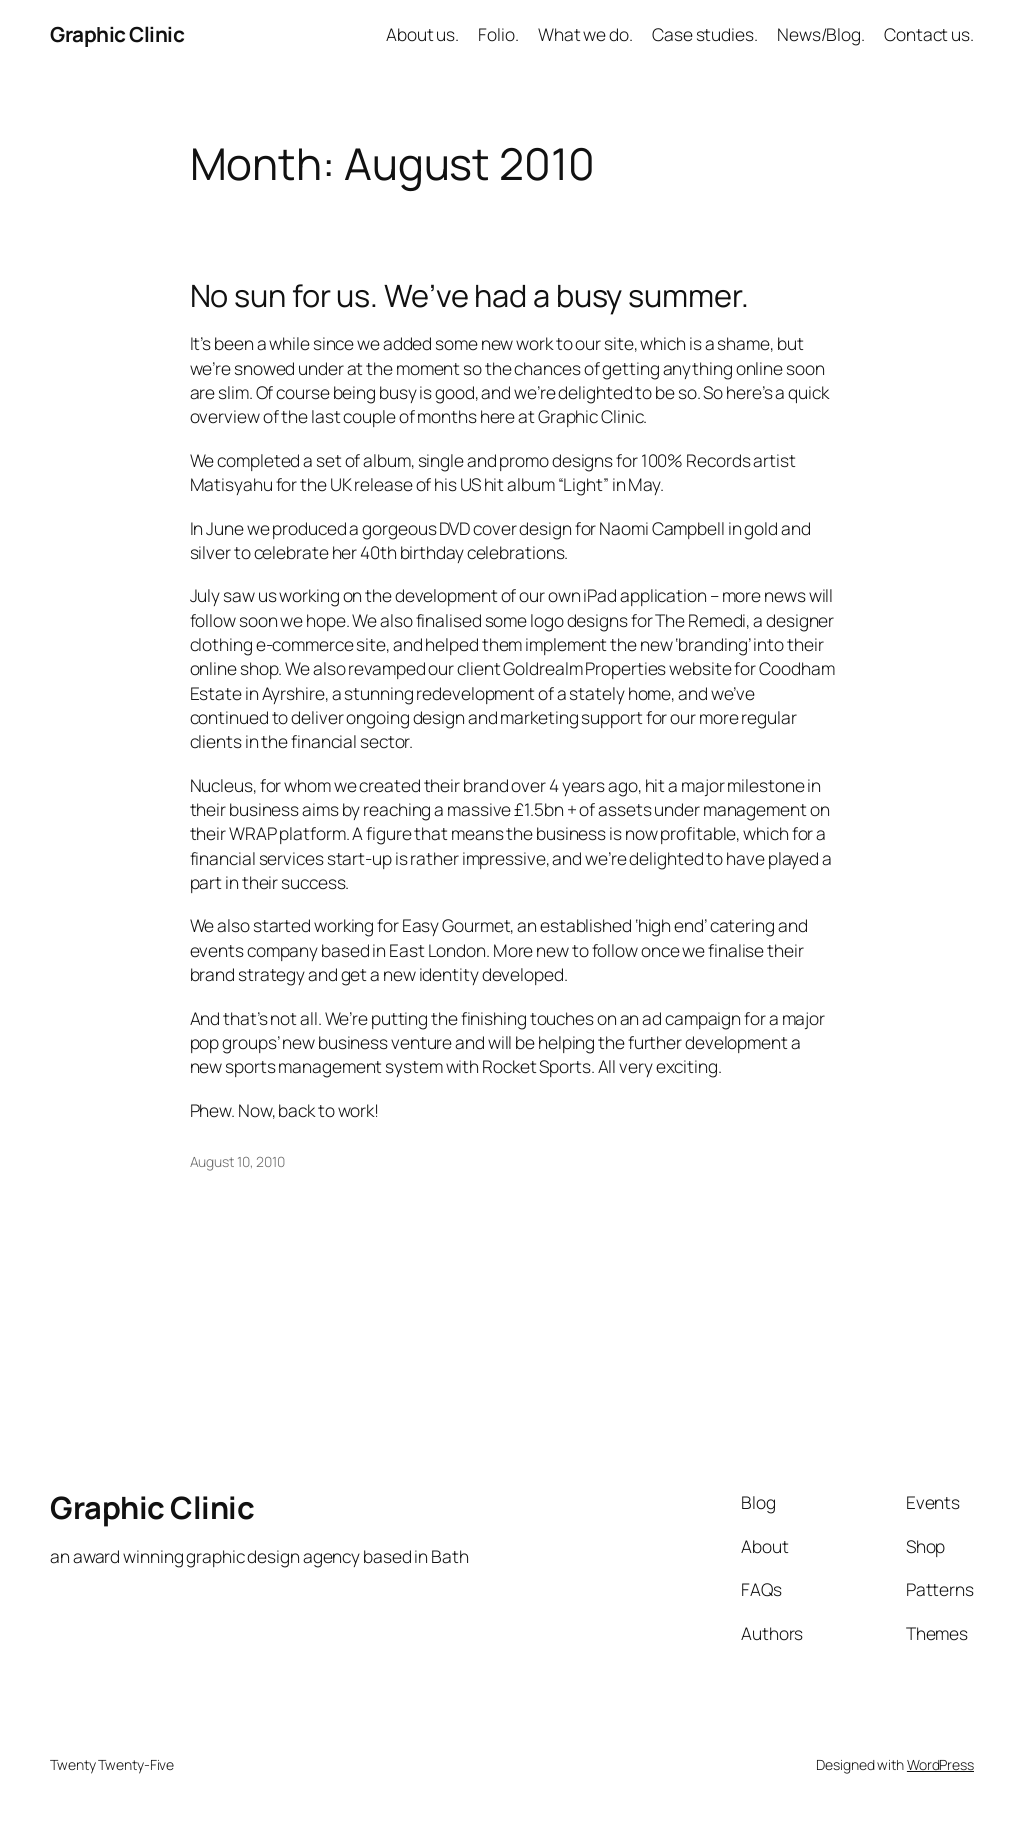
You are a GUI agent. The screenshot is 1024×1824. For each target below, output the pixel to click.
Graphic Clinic (117, 34)
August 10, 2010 (238, 1161)
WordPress (940, 1764)
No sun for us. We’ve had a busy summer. (469, 295)
